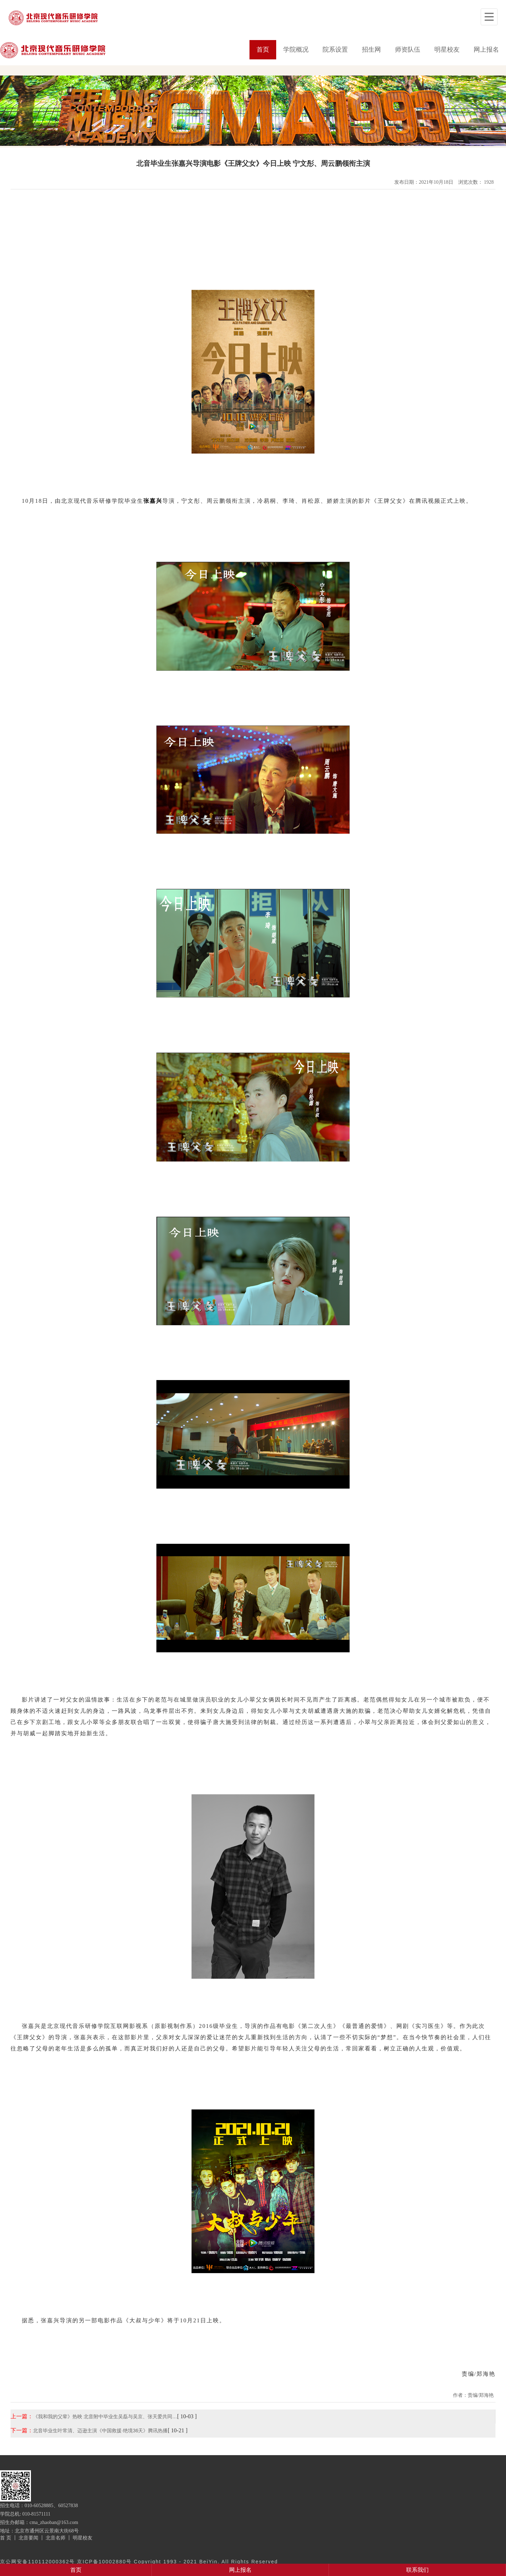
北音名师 (55, 2538)
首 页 (5, 2538)
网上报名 (486, 49)
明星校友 (447, 49)
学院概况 (296, 49)
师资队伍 (407, 49)
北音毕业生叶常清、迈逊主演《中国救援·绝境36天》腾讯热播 (100, 2430)
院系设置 (335, 49)
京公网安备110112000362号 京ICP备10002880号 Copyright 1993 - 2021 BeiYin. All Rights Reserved (139, 2561)
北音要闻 (28, 2538)
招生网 (371, 49)
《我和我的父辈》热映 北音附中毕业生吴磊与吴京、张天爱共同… (105, 2416)
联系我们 (417, 2570)
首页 (263, 49)
